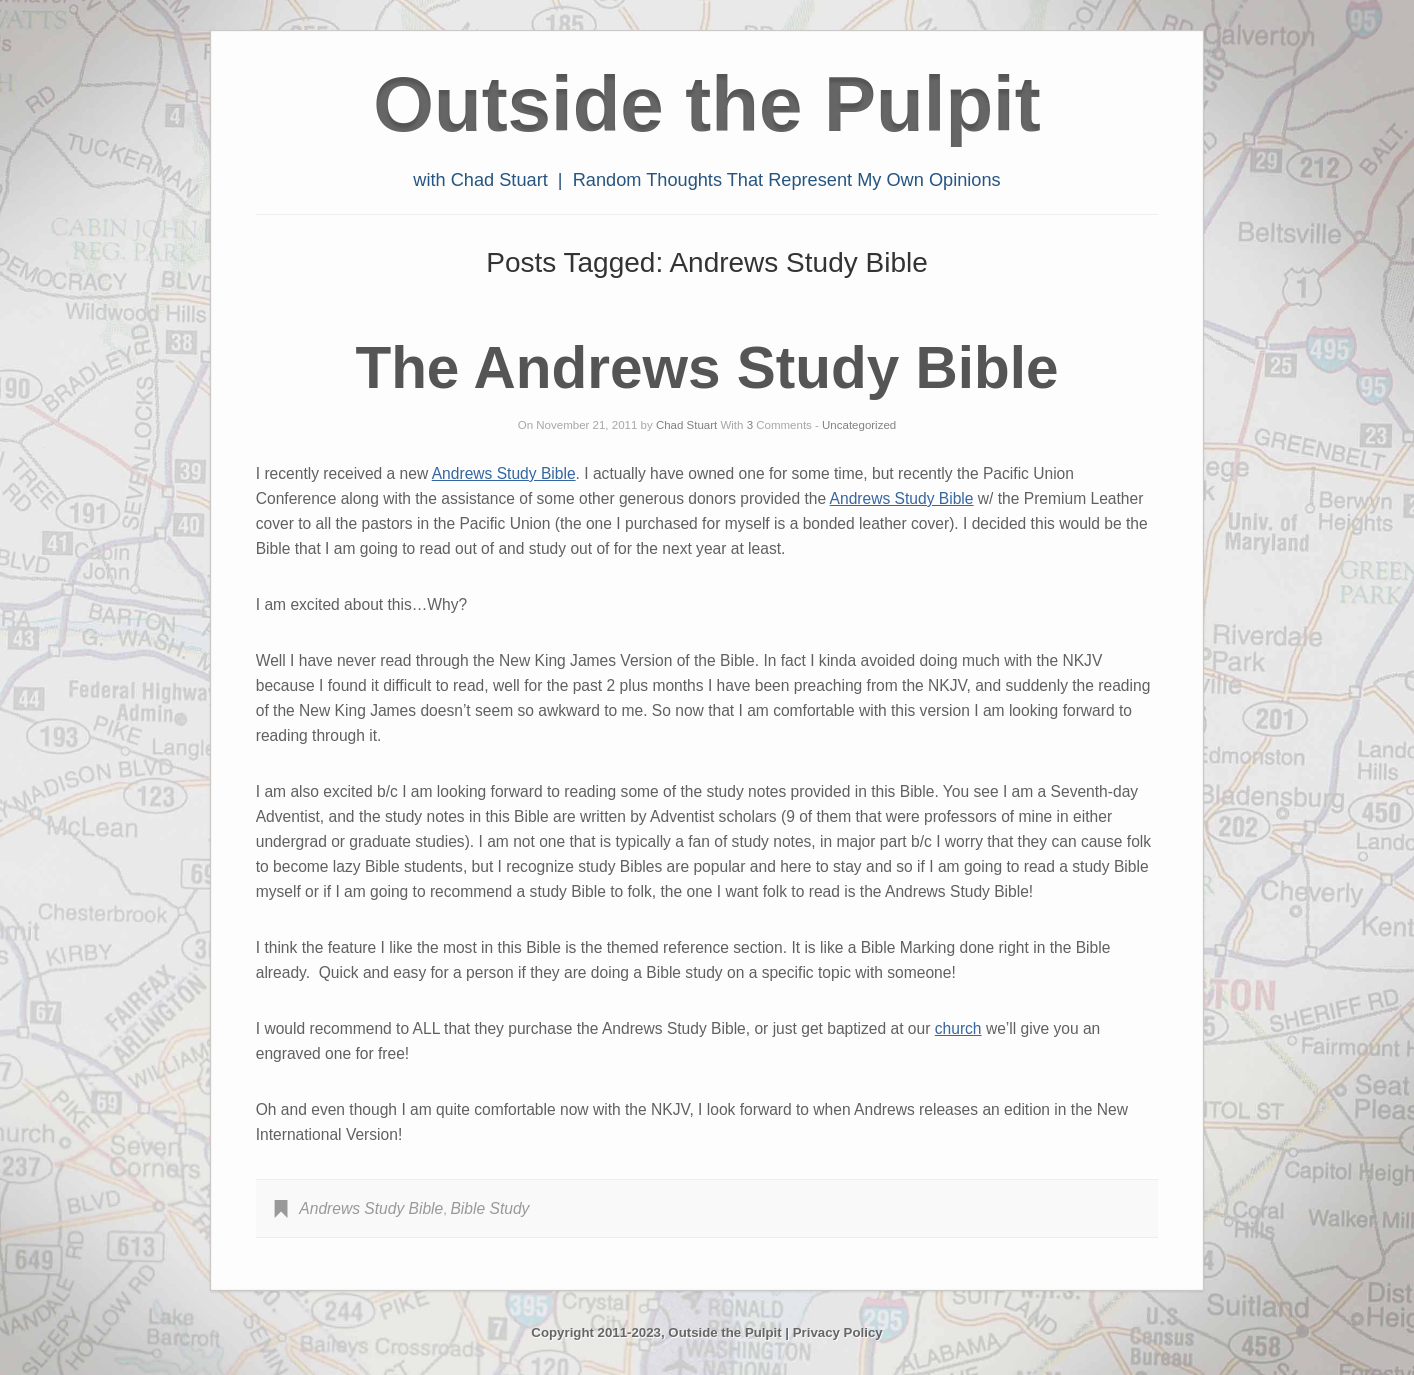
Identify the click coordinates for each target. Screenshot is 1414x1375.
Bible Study (489, 1208)
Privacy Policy (838, 1332)
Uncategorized (859, 425)
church (958, 1028)
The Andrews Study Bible (706, 367)
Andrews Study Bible (504, 473)
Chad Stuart (686, 425)
